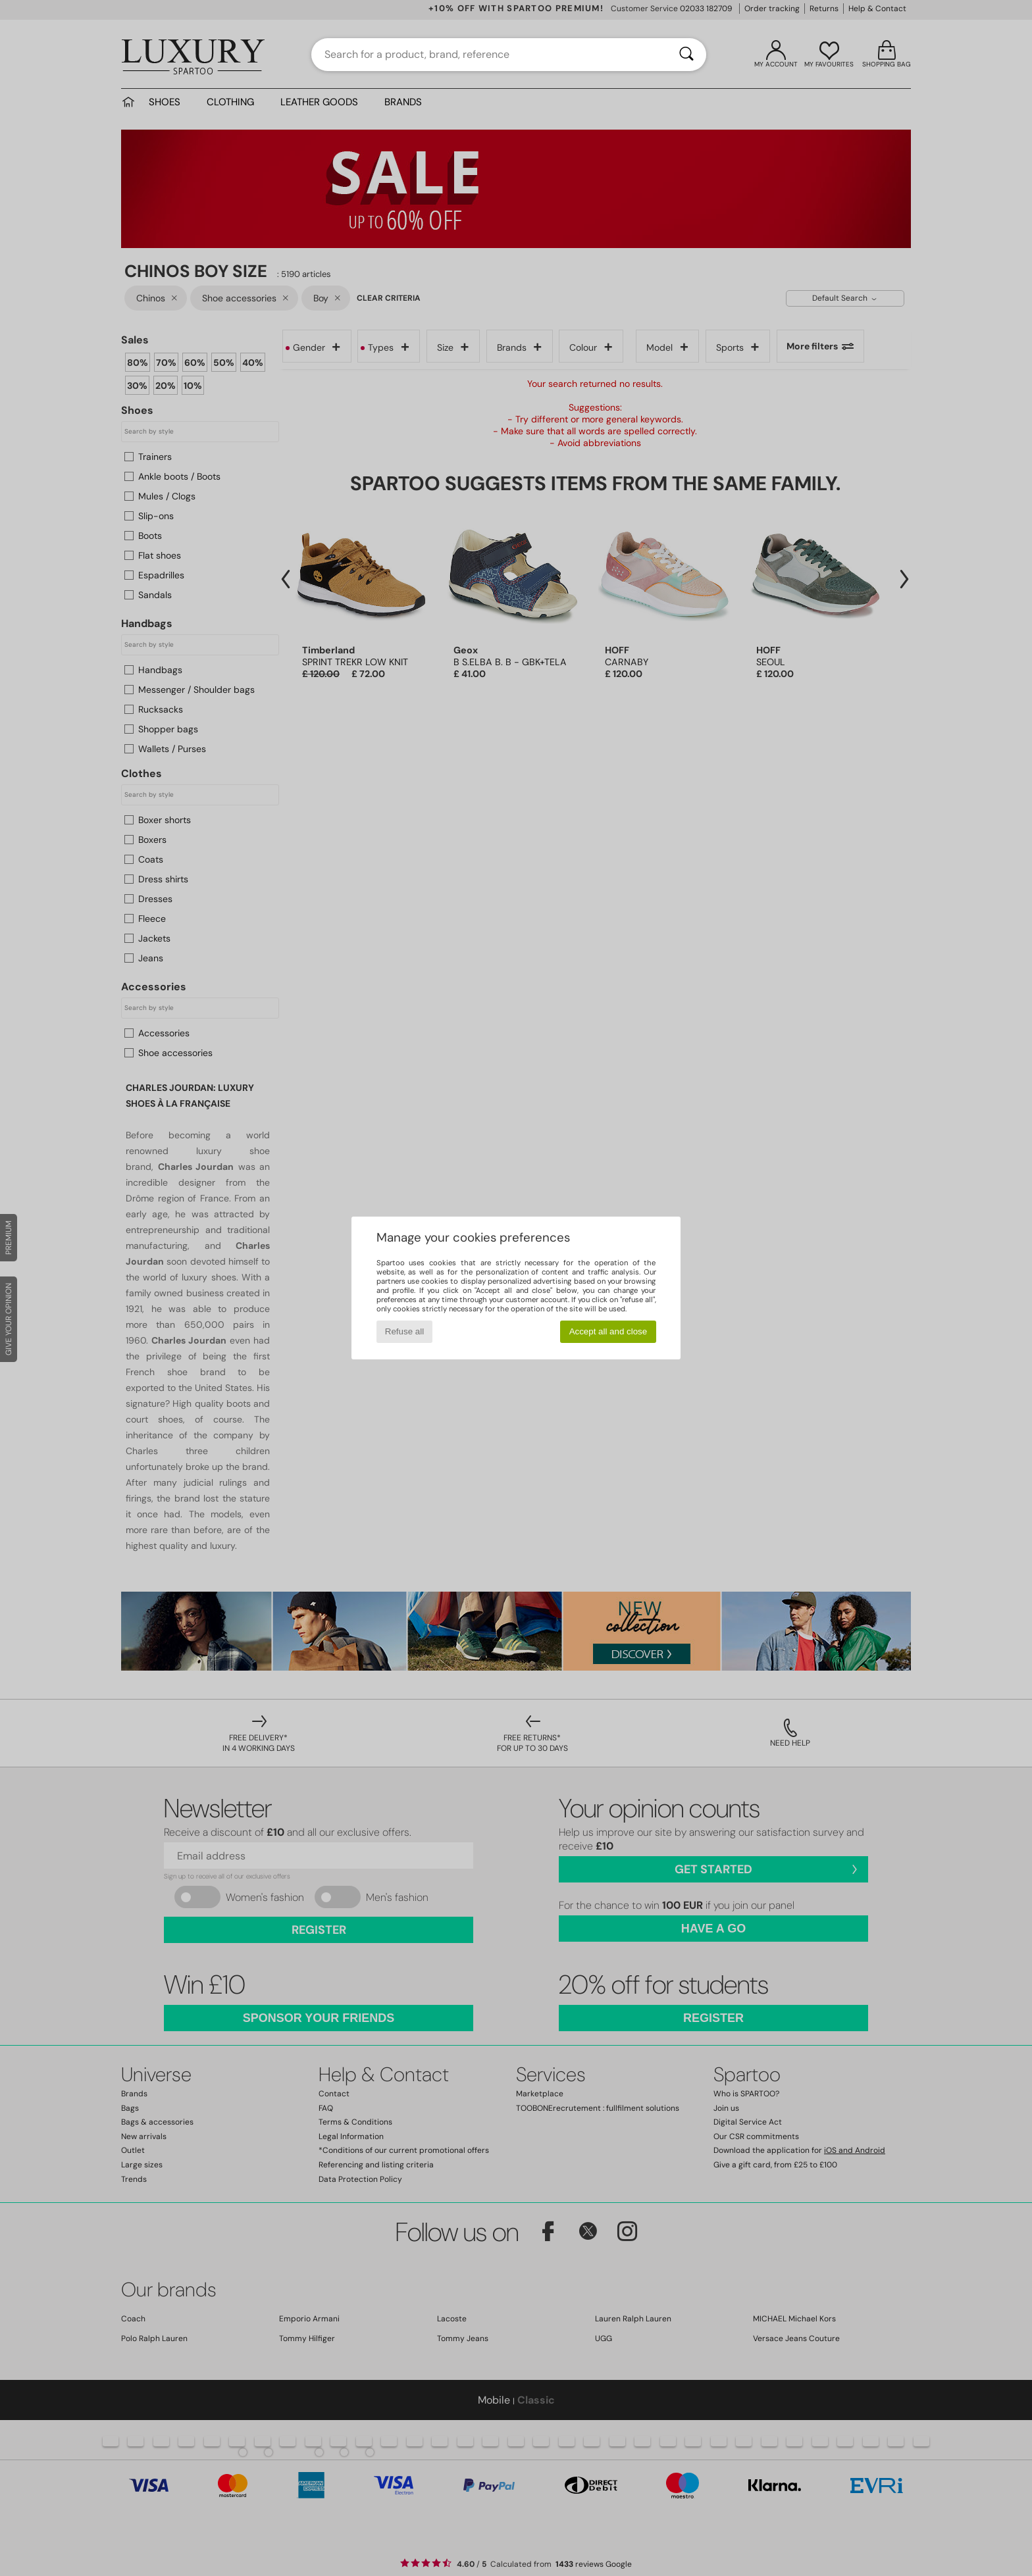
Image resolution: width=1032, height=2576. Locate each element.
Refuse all (404, 1331)
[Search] (686, 54)
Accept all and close (608, 1331)
